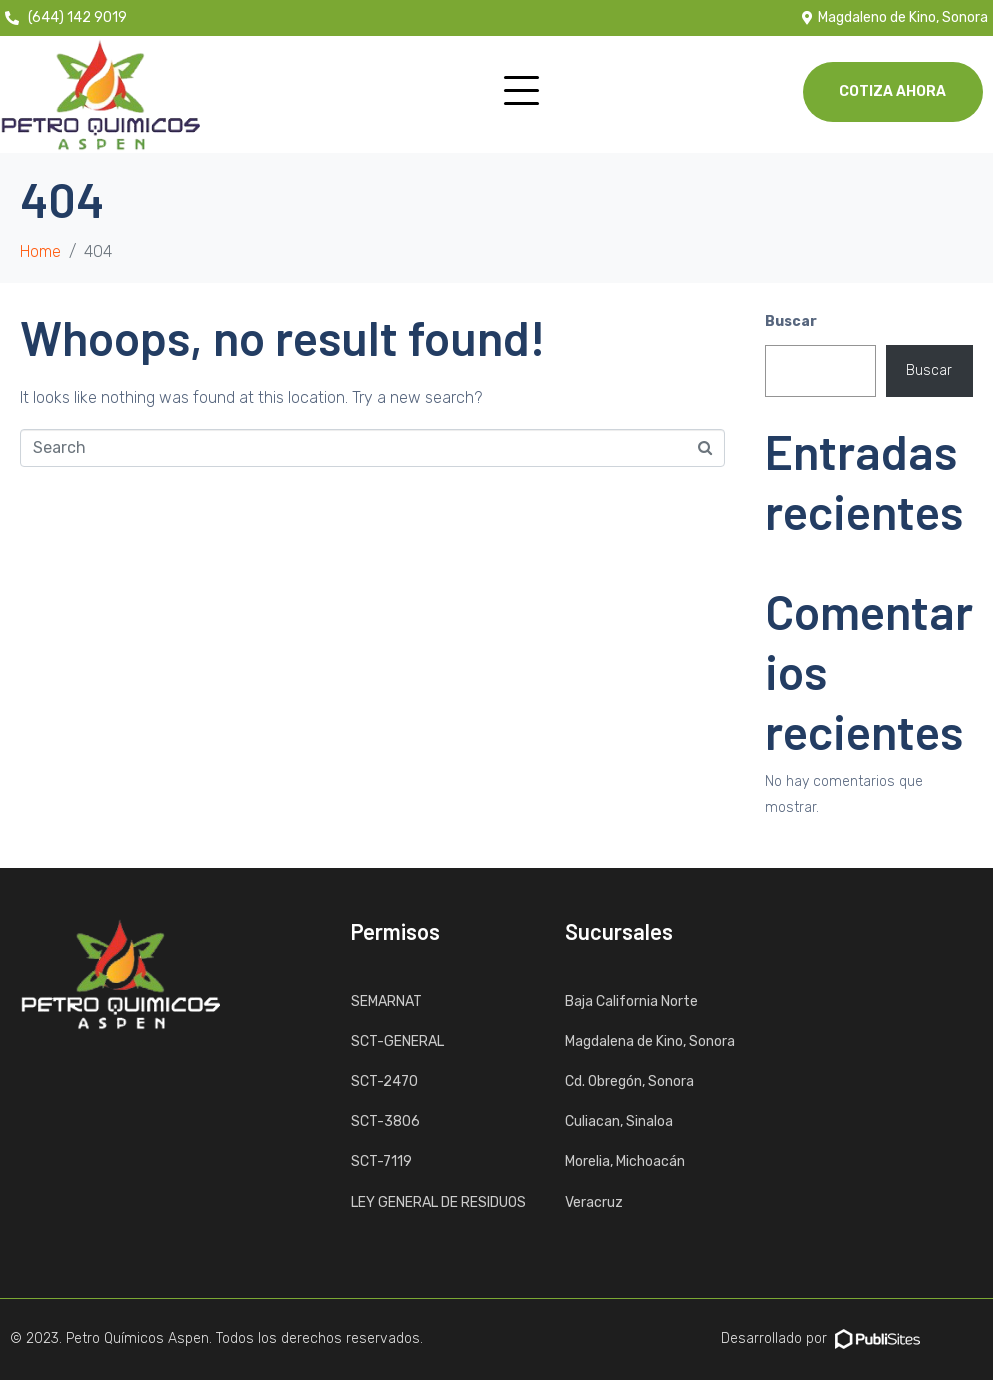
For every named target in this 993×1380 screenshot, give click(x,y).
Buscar (791, 321)
